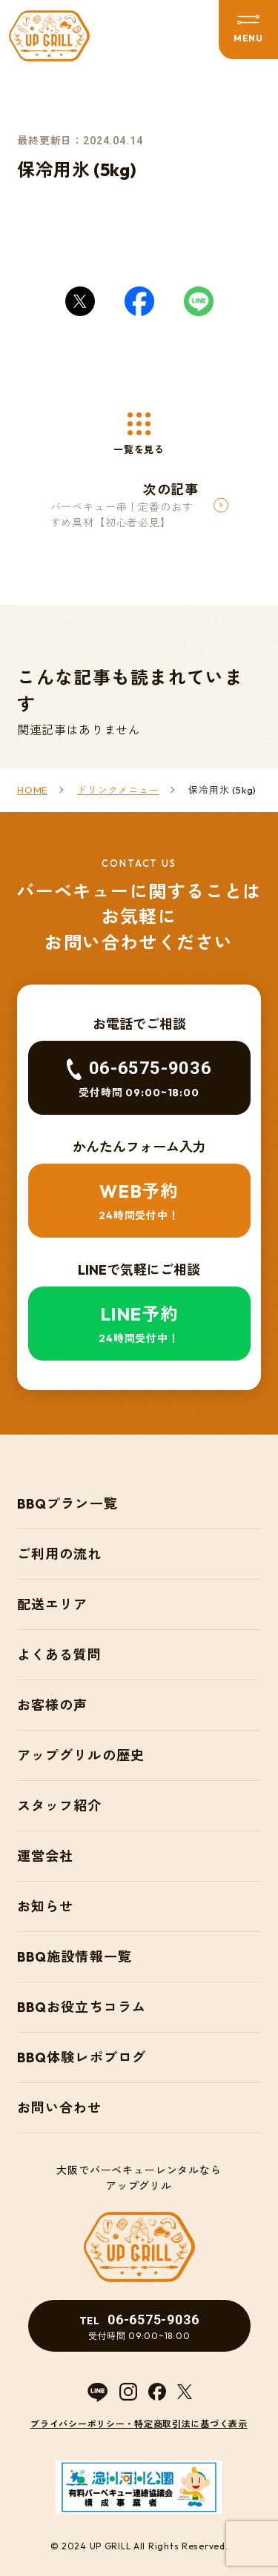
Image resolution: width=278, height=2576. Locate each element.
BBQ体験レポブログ (81, 2057)
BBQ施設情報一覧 (74, 1956)
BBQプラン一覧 (67, 1503)
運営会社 (45, 1856)
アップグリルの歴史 (81, 1755)
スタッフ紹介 (59, 1805)
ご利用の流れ (59, 1554)
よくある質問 (59, 1654)
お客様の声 (52, 1705)
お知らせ (45, 1906)
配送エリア (52, 1604)
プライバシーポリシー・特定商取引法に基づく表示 (139, 2423)
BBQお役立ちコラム (81, 2007)
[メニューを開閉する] (248, 29)
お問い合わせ (59, 2107)
